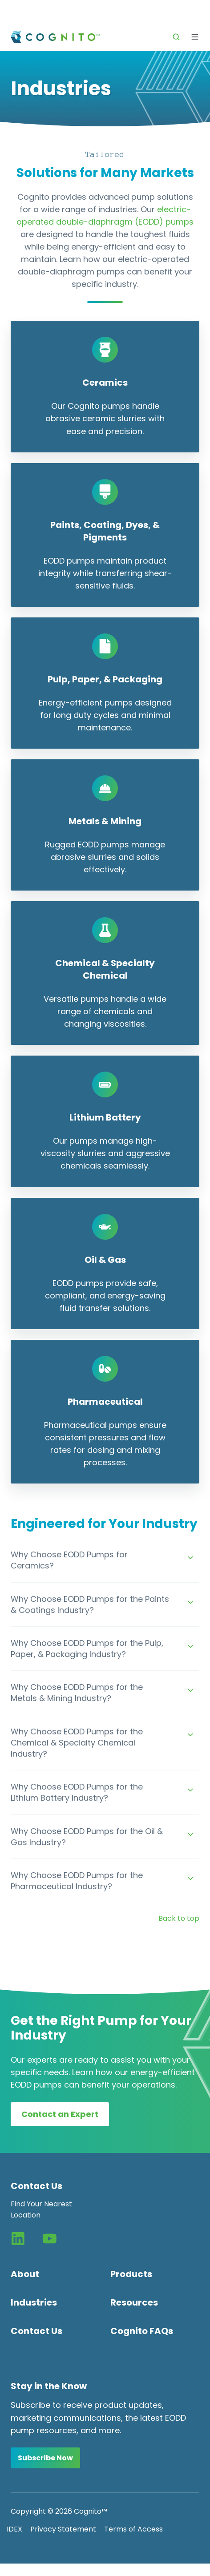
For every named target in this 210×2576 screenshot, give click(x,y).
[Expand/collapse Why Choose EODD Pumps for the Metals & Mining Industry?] (190, 1690)
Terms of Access (133, 2529)
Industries (34, 2302)
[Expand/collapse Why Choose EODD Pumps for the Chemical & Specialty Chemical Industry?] (190, 1735)
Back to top (178, 1918)
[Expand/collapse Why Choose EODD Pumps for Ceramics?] (190, 1558)
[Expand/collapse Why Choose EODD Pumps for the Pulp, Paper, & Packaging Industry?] (190, 1646)
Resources (134, 2302)
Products (131, 2274)
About (25, 2274)
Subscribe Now (45, 2458)
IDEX (14, 2529)
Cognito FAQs (141, 2331)
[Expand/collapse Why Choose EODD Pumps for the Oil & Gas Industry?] (190, 1834)
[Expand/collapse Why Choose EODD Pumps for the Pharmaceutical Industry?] (190, 1878)
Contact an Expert (59, 2114)
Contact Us (36, 2331)
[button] (176, 36)
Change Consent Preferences (58, 2569)
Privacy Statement (63, 2529)
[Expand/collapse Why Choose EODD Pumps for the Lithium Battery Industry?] (190, 1790)
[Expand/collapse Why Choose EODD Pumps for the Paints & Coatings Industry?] (190, 1602)
